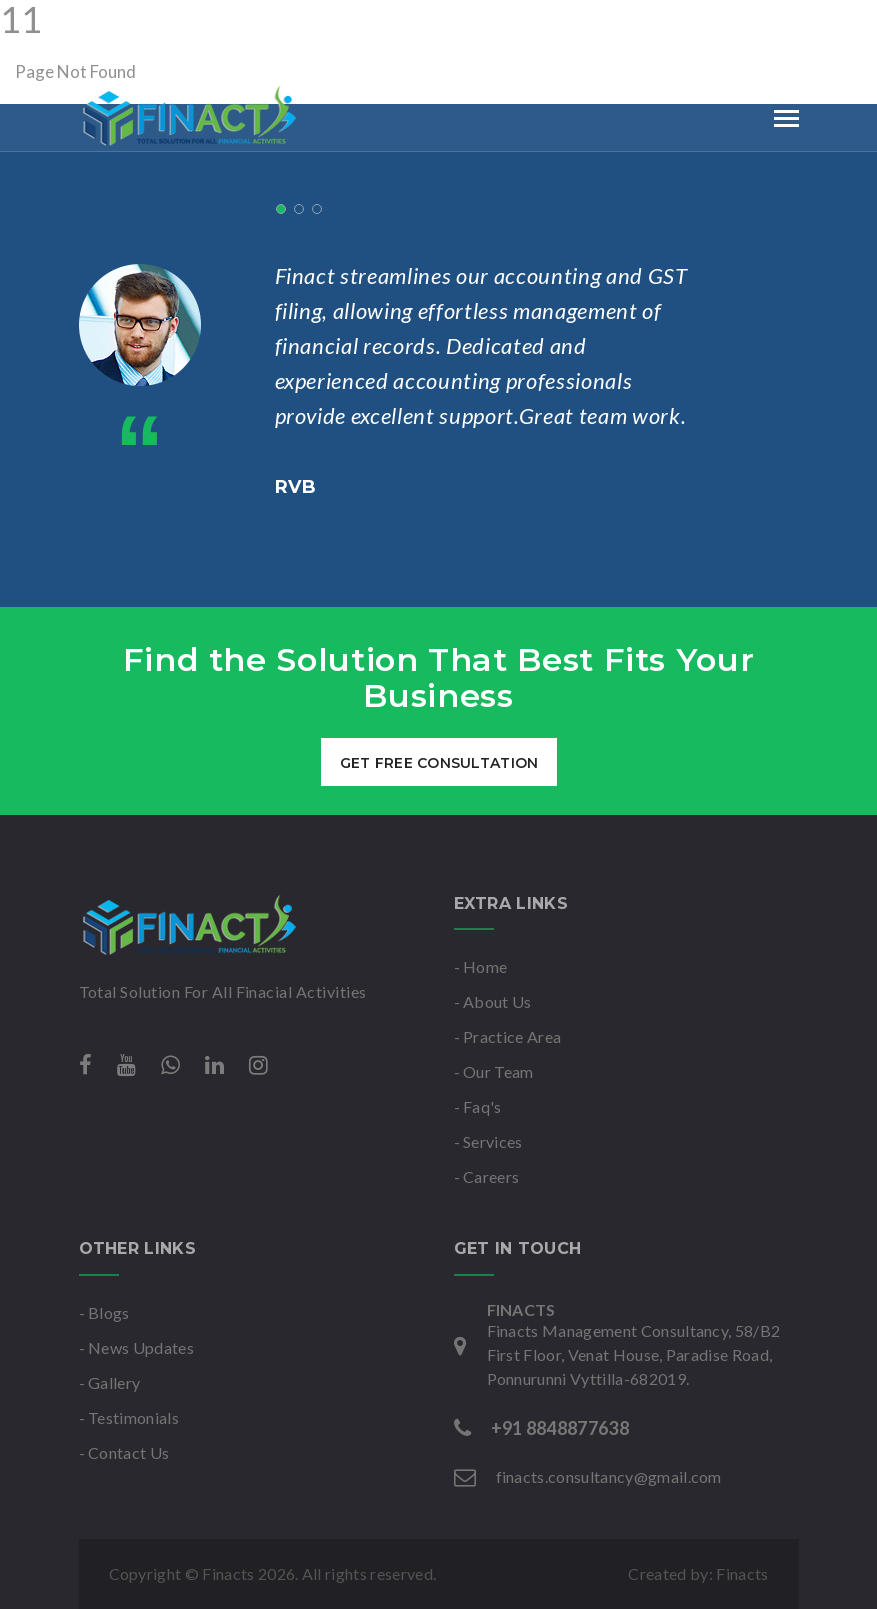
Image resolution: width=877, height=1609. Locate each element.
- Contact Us (124, 1452)
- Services (488, 1141)
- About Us (493, 1001)
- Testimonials (129, 1417)
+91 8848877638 (193, 24)
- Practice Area (508, 1036)
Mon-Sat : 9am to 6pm (664, 24)
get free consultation (438, 763)
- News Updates (136, 1347)
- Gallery (110, 1382)
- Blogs (104, 1312)
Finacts (742, 1573)
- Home (481, 966)
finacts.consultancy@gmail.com (419, 24)
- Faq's (478, 1106)
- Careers (487, 1176)
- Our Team (494, 1071)
